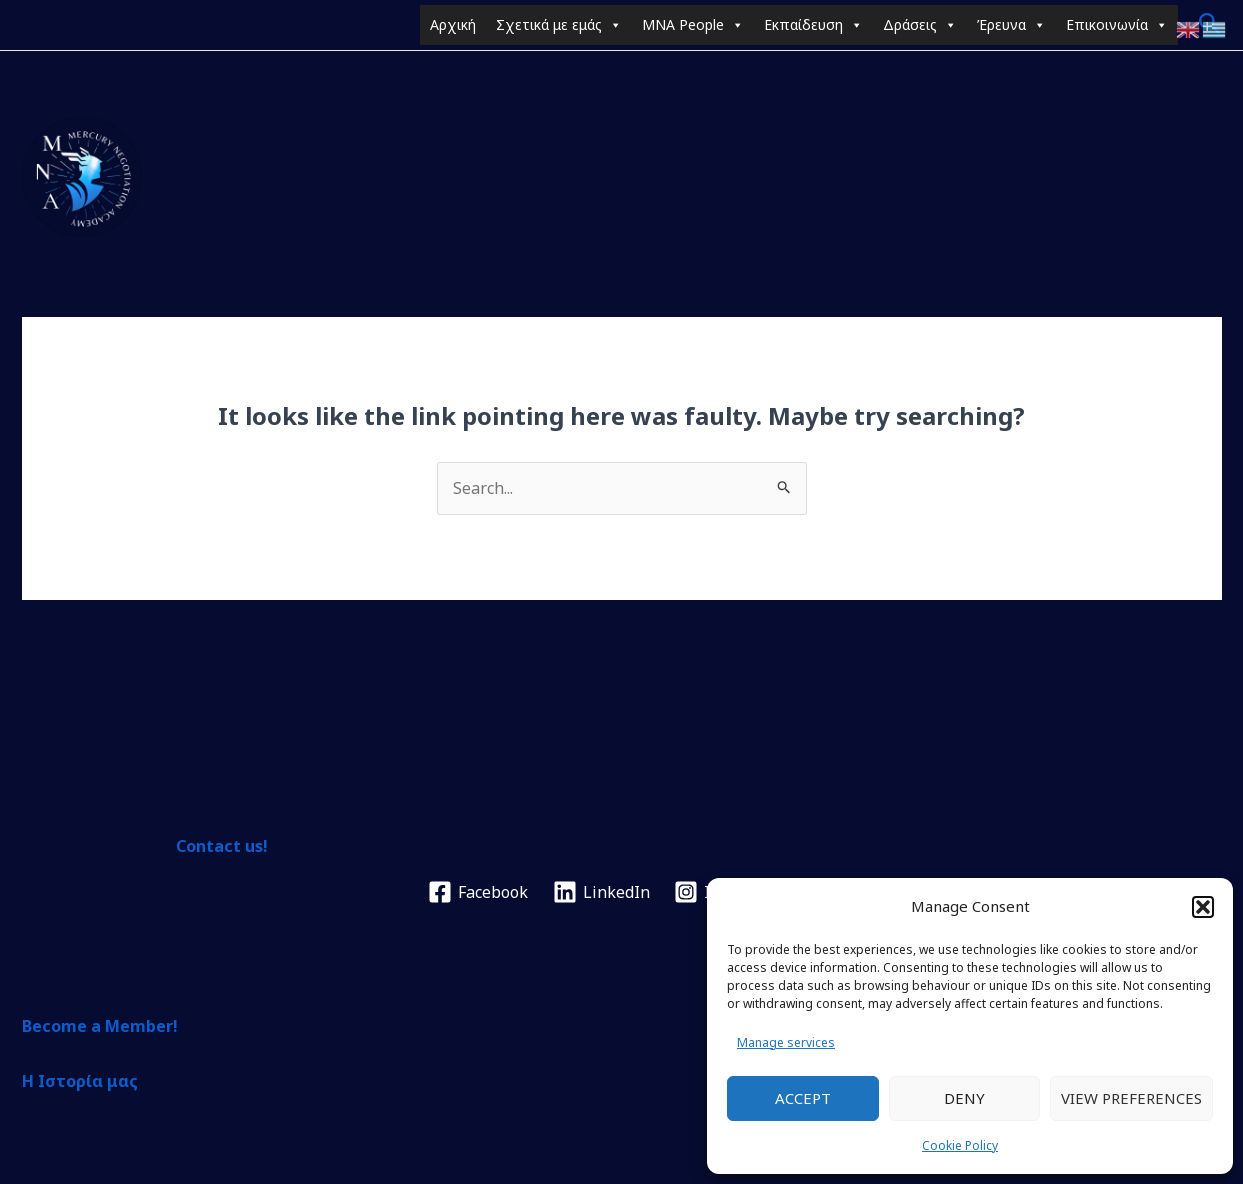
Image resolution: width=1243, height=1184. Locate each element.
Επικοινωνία (1117, 25)
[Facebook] (478, 892)
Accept (803, 1098)
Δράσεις (920, 25)
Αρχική (453, 24)
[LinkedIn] (601, 892)
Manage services (786, 1042)
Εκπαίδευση (813, 25)
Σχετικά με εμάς (559, 25)
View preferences (1131, 1098)
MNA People (693, 25)
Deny (964, 1098)
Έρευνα (1011, 25)
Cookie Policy (960, 1145)
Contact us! (222, 846)
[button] (1203, 907)
